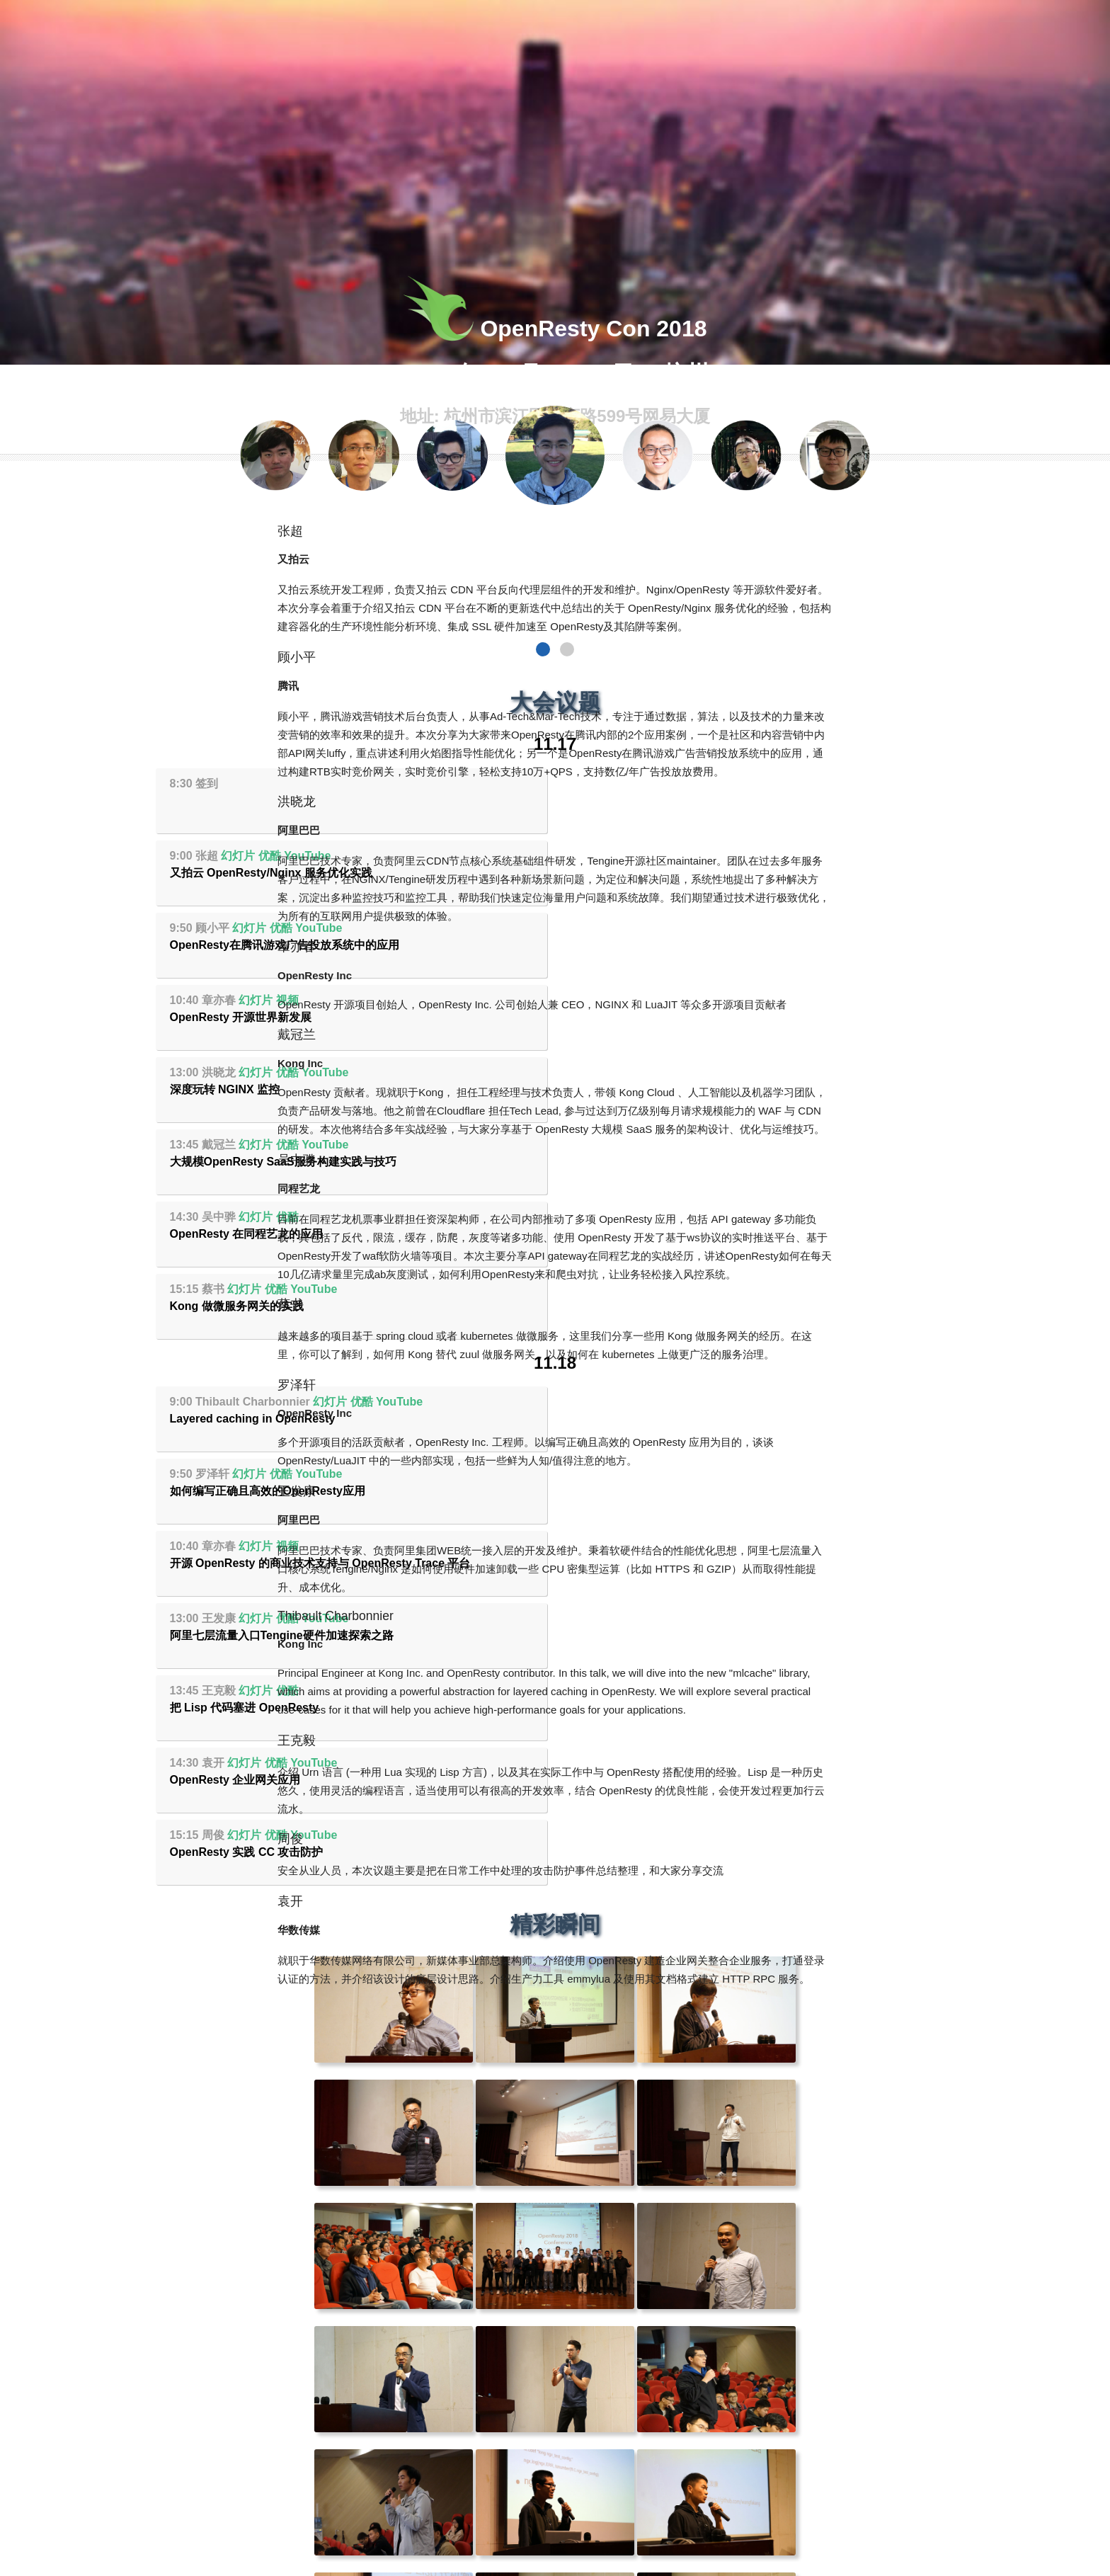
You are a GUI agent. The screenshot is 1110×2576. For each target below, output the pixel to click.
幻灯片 (646, 783)
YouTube (715, 783)
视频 (695, 856)
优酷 (677, 783)
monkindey (586, 2569)
